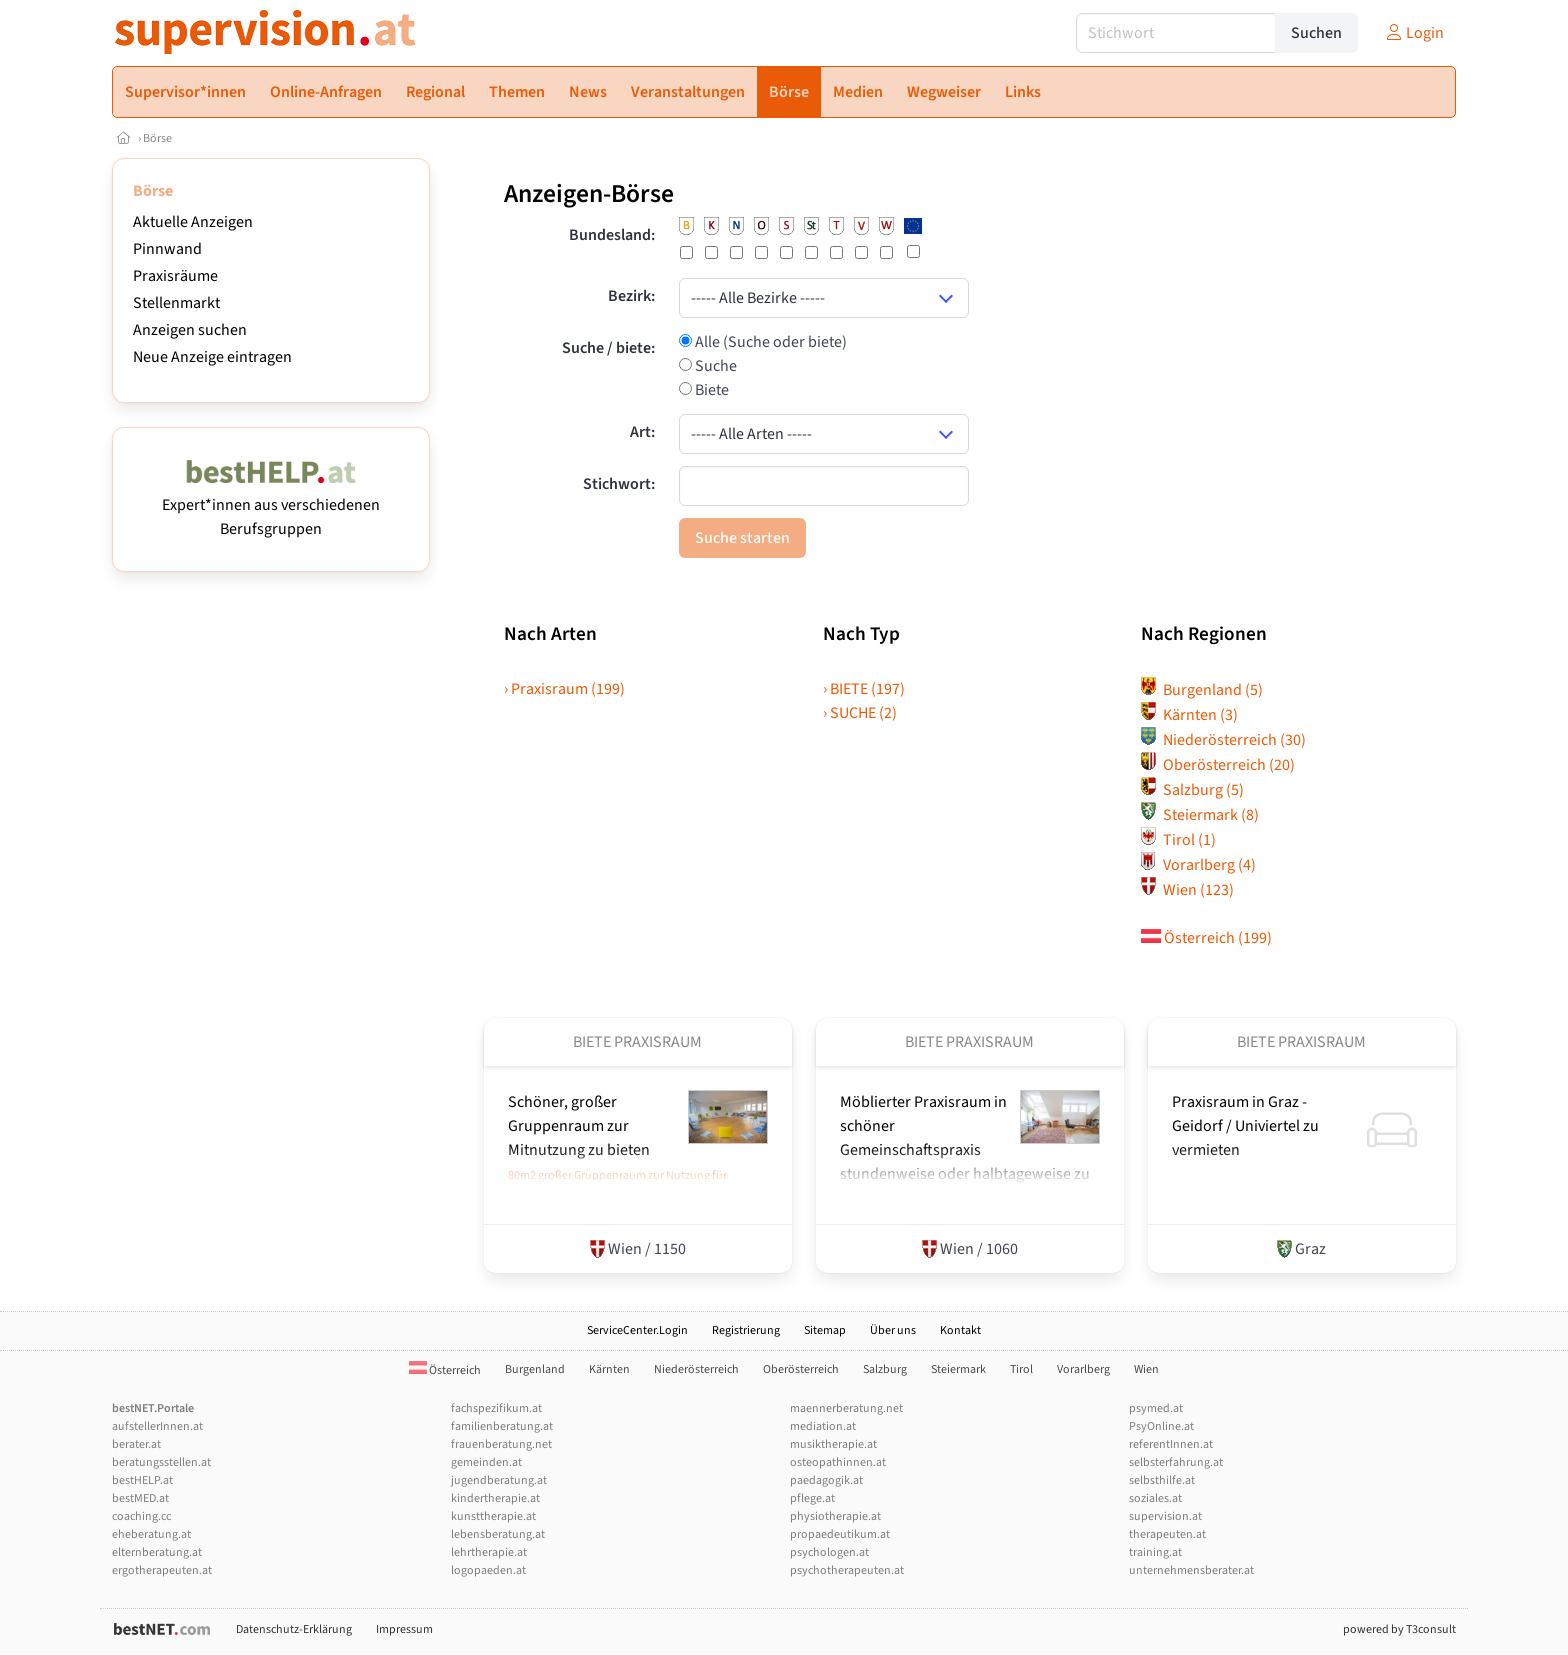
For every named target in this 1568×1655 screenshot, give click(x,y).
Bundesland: (612, 235)
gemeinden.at (486, 1462)
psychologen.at (829, 1552)
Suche (714, 366)
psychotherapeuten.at (847, 1570)
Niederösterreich (1223, 740)
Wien (1187, 890)
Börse (157, 138)
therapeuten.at (1167, 1534)
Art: (642, 432)
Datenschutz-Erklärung (294, 1629)
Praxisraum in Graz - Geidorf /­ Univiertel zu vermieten (1245, 1126)
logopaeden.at (488, 1570)
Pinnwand (167, 249)
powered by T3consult (1399, 1629)
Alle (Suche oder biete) (769, 342)
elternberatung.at (157, 1552)
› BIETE (864, 689)
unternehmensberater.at (1191, 1570)
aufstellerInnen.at (157, 1426)
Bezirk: (631, 296)
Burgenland (1202, 690)
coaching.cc (141, 1516)
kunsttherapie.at (493, 1516)
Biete (710, 390)
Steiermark (1200, 815)
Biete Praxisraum (637, 1042)
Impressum (404, 1629)
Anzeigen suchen (190, 330)
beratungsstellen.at (161, 1462)
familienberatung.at (502, 1426)
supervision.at (1165, 1516)
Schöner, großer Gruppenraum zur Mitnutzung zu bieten (579, 1126)
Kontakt (960, 1330)
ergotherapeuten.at (162, 1570)
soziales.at (1155, 1498)
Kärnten (1189, 715)
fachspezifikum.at (496, 1408)
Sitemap (825, 1330)
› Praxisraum (564, 689)
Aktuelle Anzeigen (193, 222)
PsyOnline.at (1161, 1426)
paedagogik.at (826, 1480)
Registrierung (746, 1330)
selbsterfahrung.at (1176, 1462)
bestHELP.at (142, 1480)
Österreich (1206, 938)
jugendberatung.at (499, 1480)
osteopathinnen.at (838, 1462)
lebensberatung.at (498, 1534)
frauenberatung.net (501, 1444)
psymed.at (1156, 1408)
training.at (1155, 1552)
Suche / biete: (608, 348)
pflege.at (812, 1498)
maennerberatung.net (846, 1408)
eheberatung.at (151, 1534)
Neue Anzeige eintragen (212, 357)
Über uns (893, 1330)
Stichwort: (619, 484)
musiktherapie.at (833, 1444)
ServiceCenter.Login (637, 1330)
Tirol (1178, 840)
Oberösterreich (1218, 765)
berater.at (136, 1444)
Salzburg (1192, 790)
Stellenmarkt (176, 303)
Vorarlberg (1198, 865)
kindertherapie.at (495, 1498)
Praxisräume (175, 276)
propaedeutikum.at (840, 1534)
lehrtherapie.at (489, 1552)
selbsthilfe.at (1162, 1480)
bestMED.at (140, 1498)
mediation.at (823, 1426)
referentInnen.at (1171, 1444)
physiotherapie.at (835, 1516)
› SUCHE (860, 713)
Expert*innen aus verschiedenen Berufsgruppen (271, 505)
